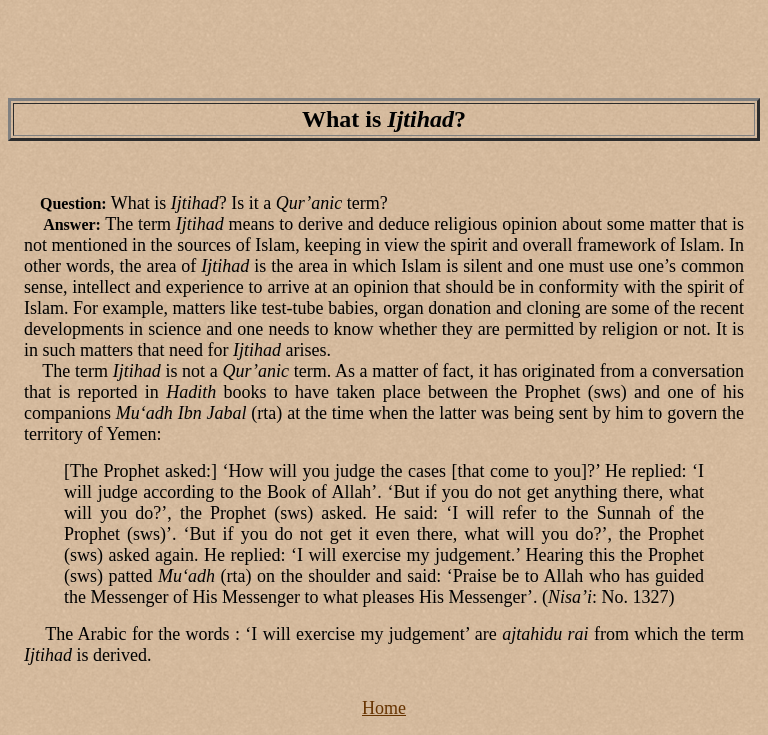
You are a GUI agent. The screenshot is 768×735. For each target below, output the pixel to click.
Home (384, 708)
